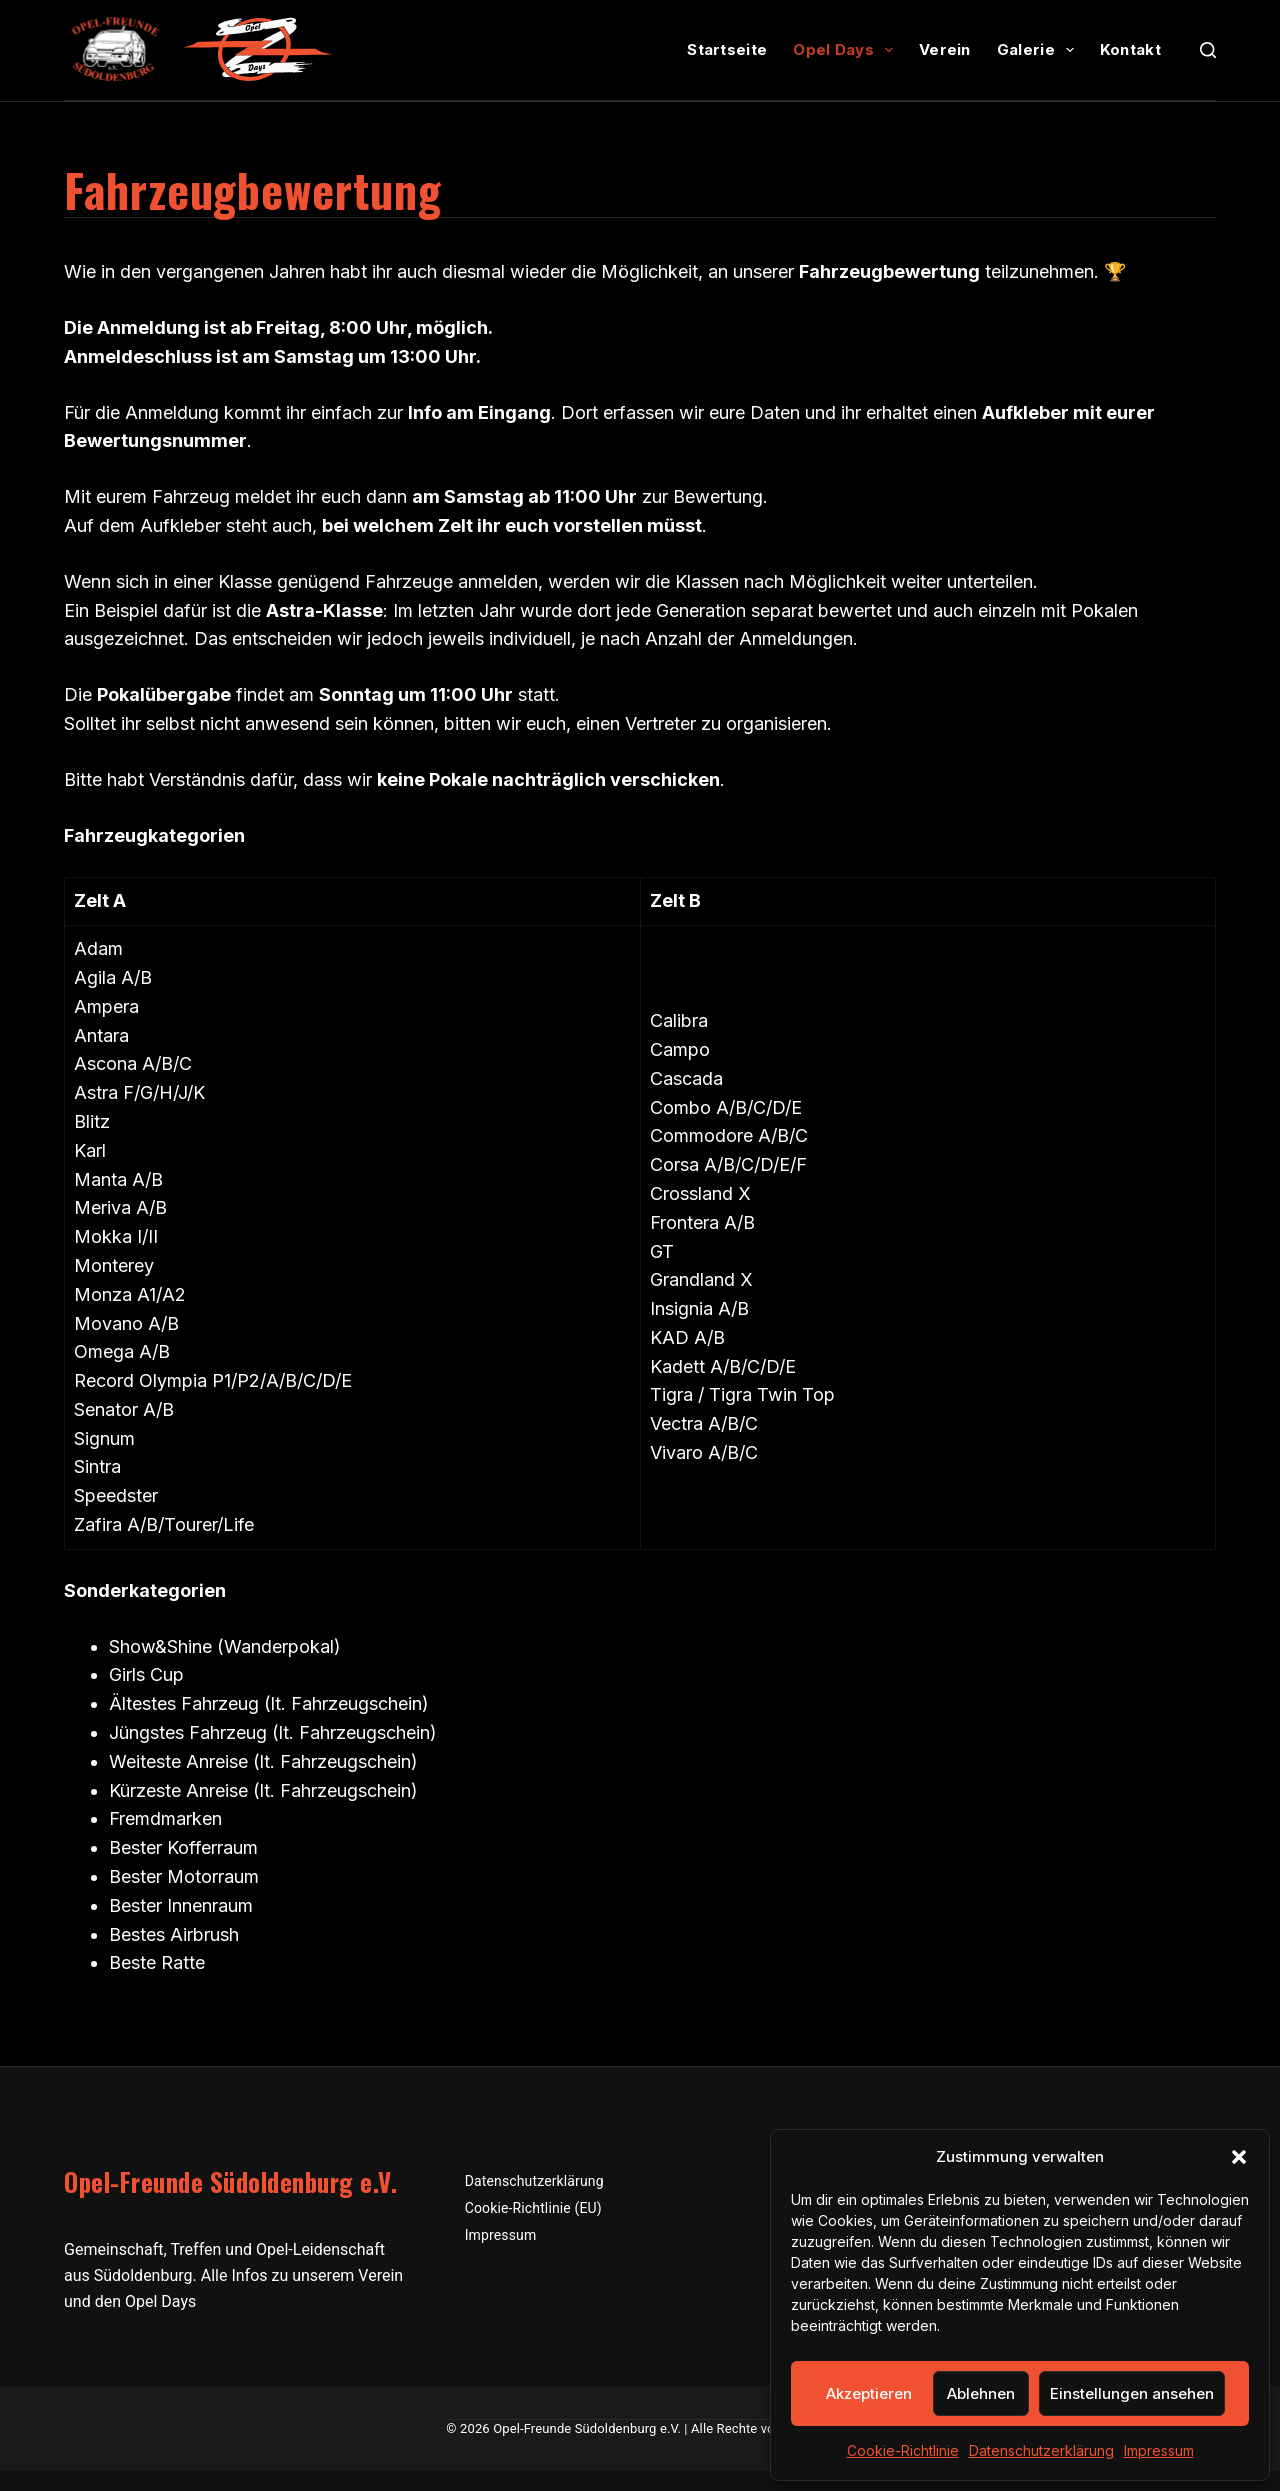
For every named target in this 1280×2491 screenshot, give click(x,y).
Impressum (1159, 2450)
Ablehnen (981, 2393)
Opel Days (847, 50)
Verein (945, 49)
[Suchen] (1208, 50)
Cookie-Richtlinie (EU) (533, 2208)
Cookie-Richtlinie (903, 2450)
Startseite (727, 49)
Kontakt (1130, 49)
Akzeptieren (869, 2393)
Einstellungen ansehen (1132, 2393)
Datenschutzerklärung (1041, 2450)
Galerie (1039, 50)
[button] (1239, 2157)
